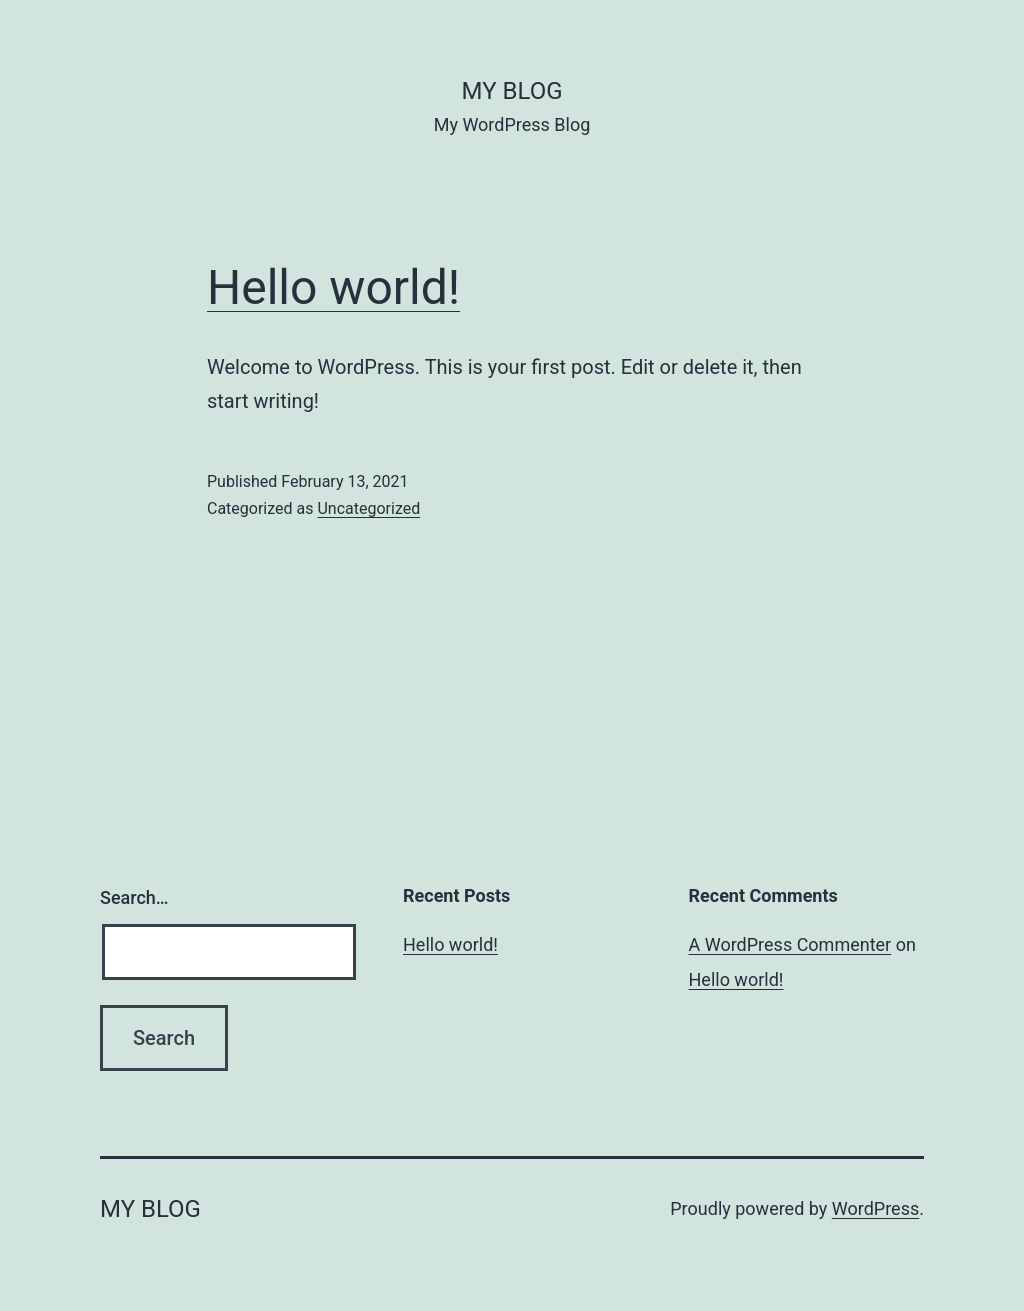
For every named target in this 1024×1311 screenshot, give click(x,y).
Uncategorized (368, 508)
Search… (134, 897)
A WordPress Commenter (790, 944)
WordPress (875, 1208)
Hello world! (333, 287)
